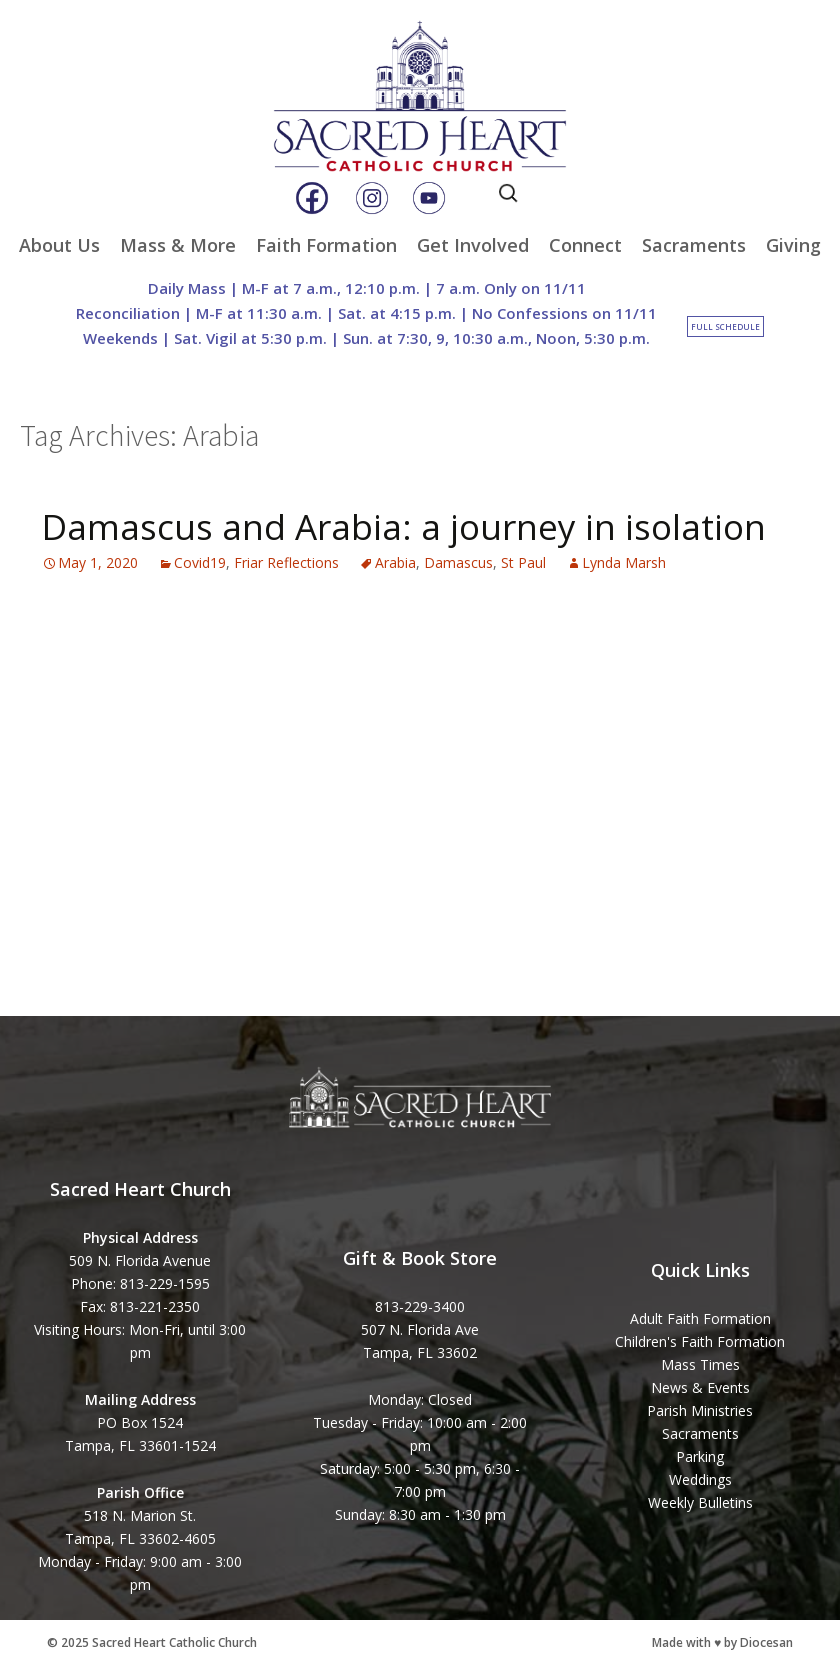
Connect (585, 245)
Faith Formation (326, 245)
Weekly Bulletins (700, 1502)
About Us (59, 245)
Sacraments (694, 245)
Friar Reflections (286, 562)
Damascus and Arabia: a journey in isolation (404, 526)
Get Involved (473, 245)
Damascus (458, 562)
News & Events (700, 1387)
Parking (700, 1456)
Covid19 (200, 562)
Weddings (700, 1479)
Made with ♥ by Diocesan (722, 1642)
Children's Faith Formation (700, 1341)
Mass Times (700, 1364)
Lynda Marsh (624, 562)
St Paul (523, 562)
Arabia (395, 562)
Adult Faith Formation (700, 1318)
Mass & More (178, 245)
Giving (793, 245)
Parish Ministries (700, 1410)
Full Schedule (725, 326)
